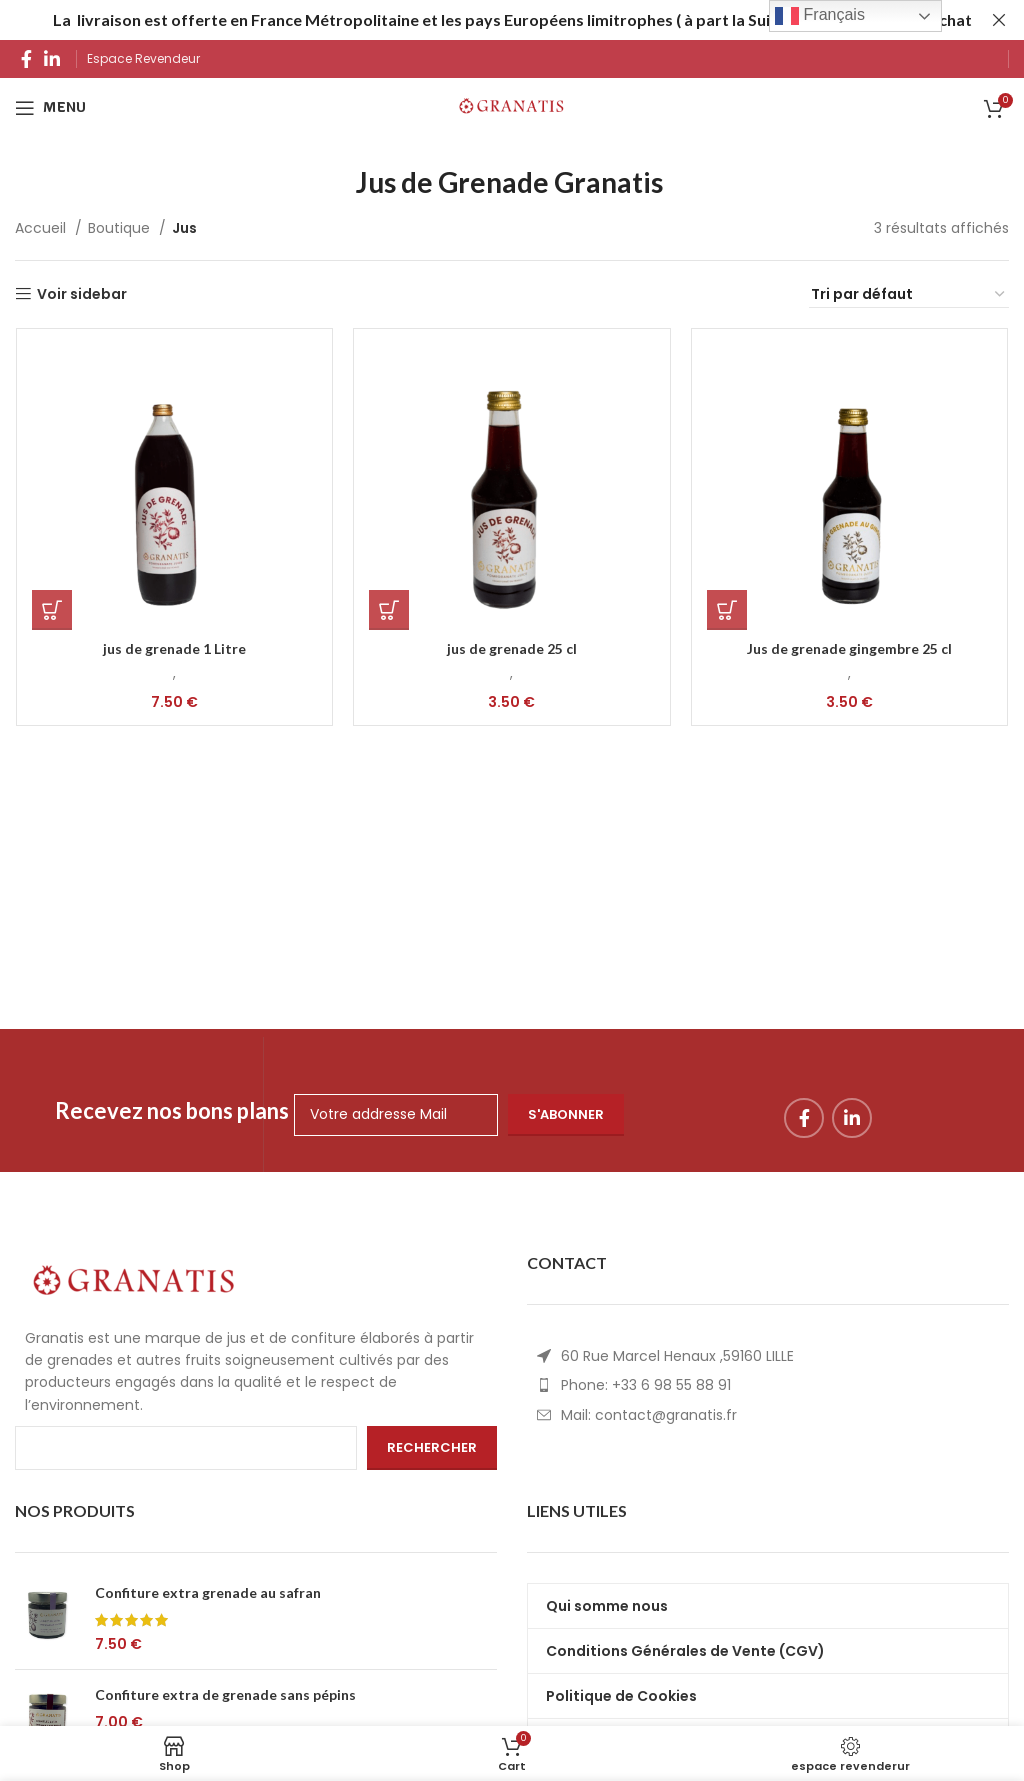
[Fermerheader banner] (999, 20)
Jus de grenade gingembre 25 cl (850, 649)
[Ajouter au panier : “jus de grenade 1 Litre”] (51, 610)
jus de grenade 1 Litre (174, 649)
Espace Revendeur (145, 58)
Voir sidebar (82, 294)
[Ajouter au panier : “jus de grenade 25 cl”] (389, 610)
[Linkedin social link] (52, 59)
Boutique (121, 228)
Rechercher (432, 1447)
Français (820, 16)
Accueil (42, 228)
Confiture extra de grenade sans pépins (225, 1694)
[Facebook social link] (26, 59)
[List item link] (768, 1385)
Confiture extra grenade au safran (208, 1592)
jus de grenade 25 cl (512, 649)
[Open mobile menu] (50, 108)
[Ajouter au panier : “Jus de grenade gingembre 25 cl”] (727, 610)
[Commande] (909, 295)
